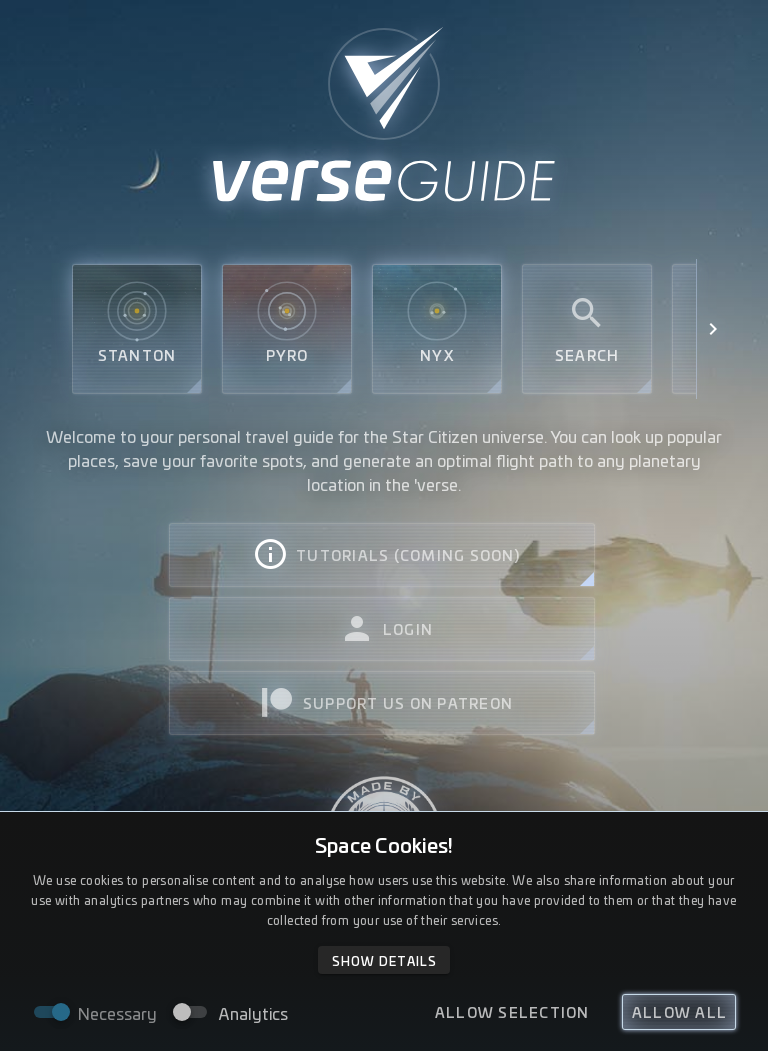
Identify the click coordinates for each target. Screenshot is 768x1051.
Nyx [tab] (437, 329)
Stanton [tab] (137, 329)
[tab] (382, 555)
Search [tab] (587, 329)
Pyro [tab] (287, 329)
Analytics (253, 1013)
